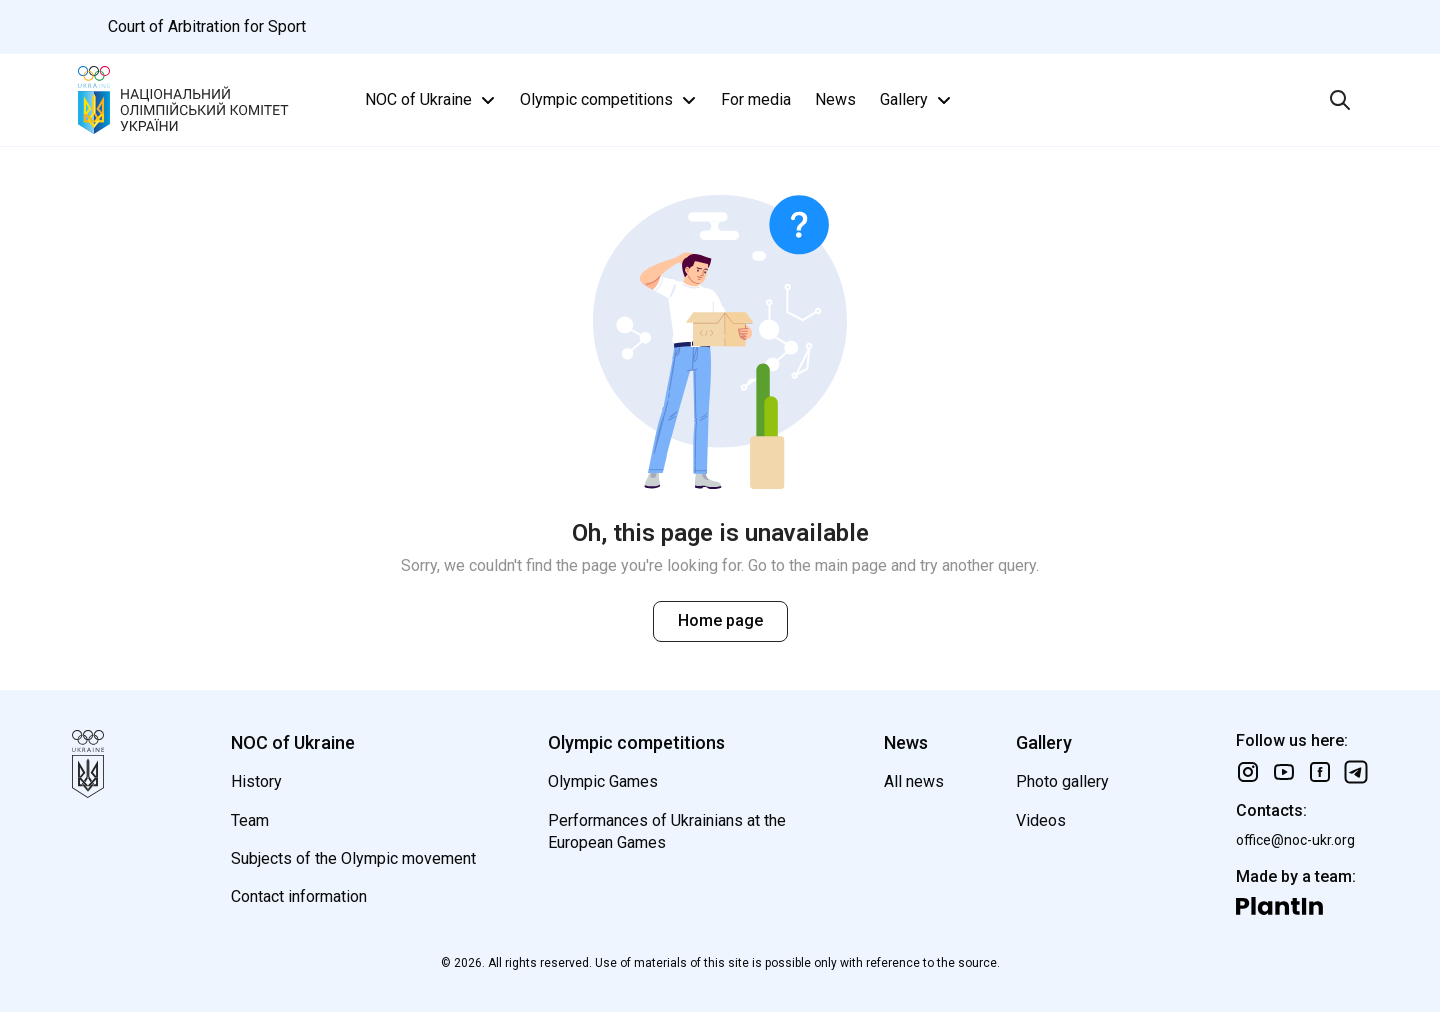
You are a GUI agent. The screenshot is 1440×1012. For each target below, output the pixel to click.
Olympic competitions (610, 100)
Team (250, 820)
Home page (720, 620)
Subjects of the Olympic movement (353, 858)
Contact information (299, 896)
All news (914, 781)
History (256, 781)
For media (756, 99)
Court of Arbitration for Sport (207, 26)
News (835, 99)
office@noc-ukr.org (1295, 840)
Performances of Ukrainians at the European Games (667, 831)
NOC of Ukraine (432, 100)
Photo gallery (1062, 781)
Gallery (918, 100)
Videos (1041, 820)
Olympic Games (603, 781)
